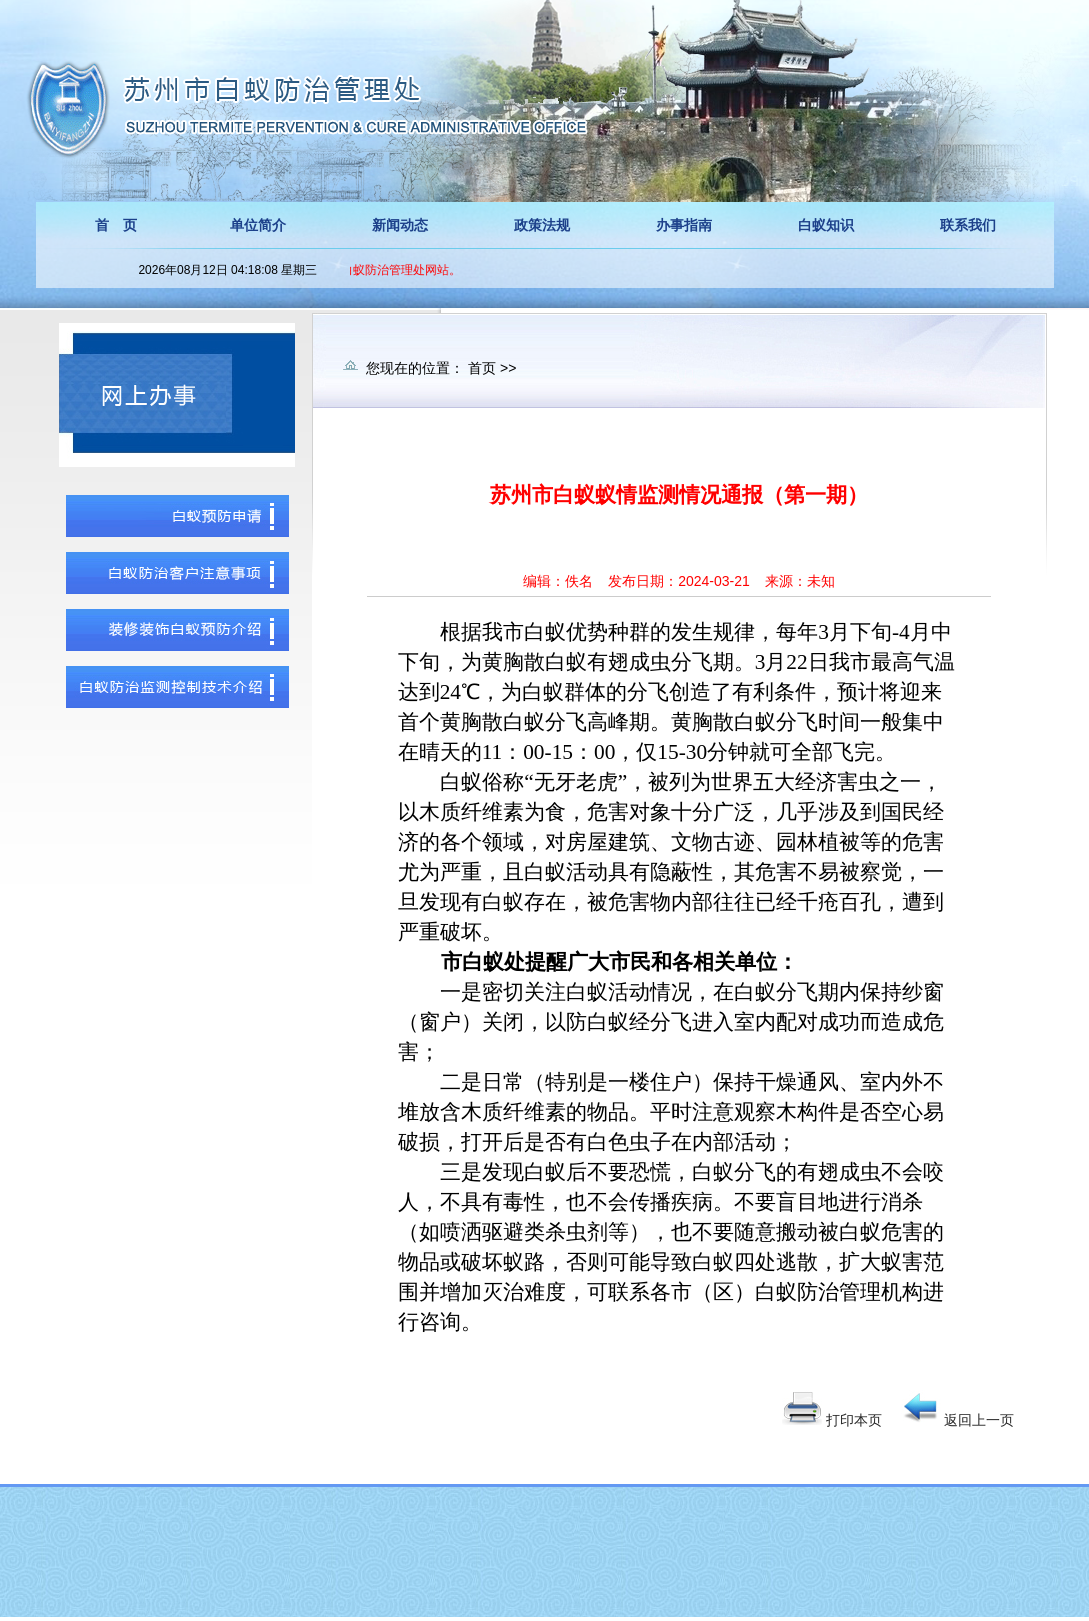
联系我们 (968, 225)
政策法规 (542, 225)
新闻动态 (400, 225)
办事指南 (684, 225)
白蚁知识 (826, 225)
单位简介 (258, 225)
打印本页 (854, 1420)
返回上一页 (979, 1420)
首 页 (116, 225)
